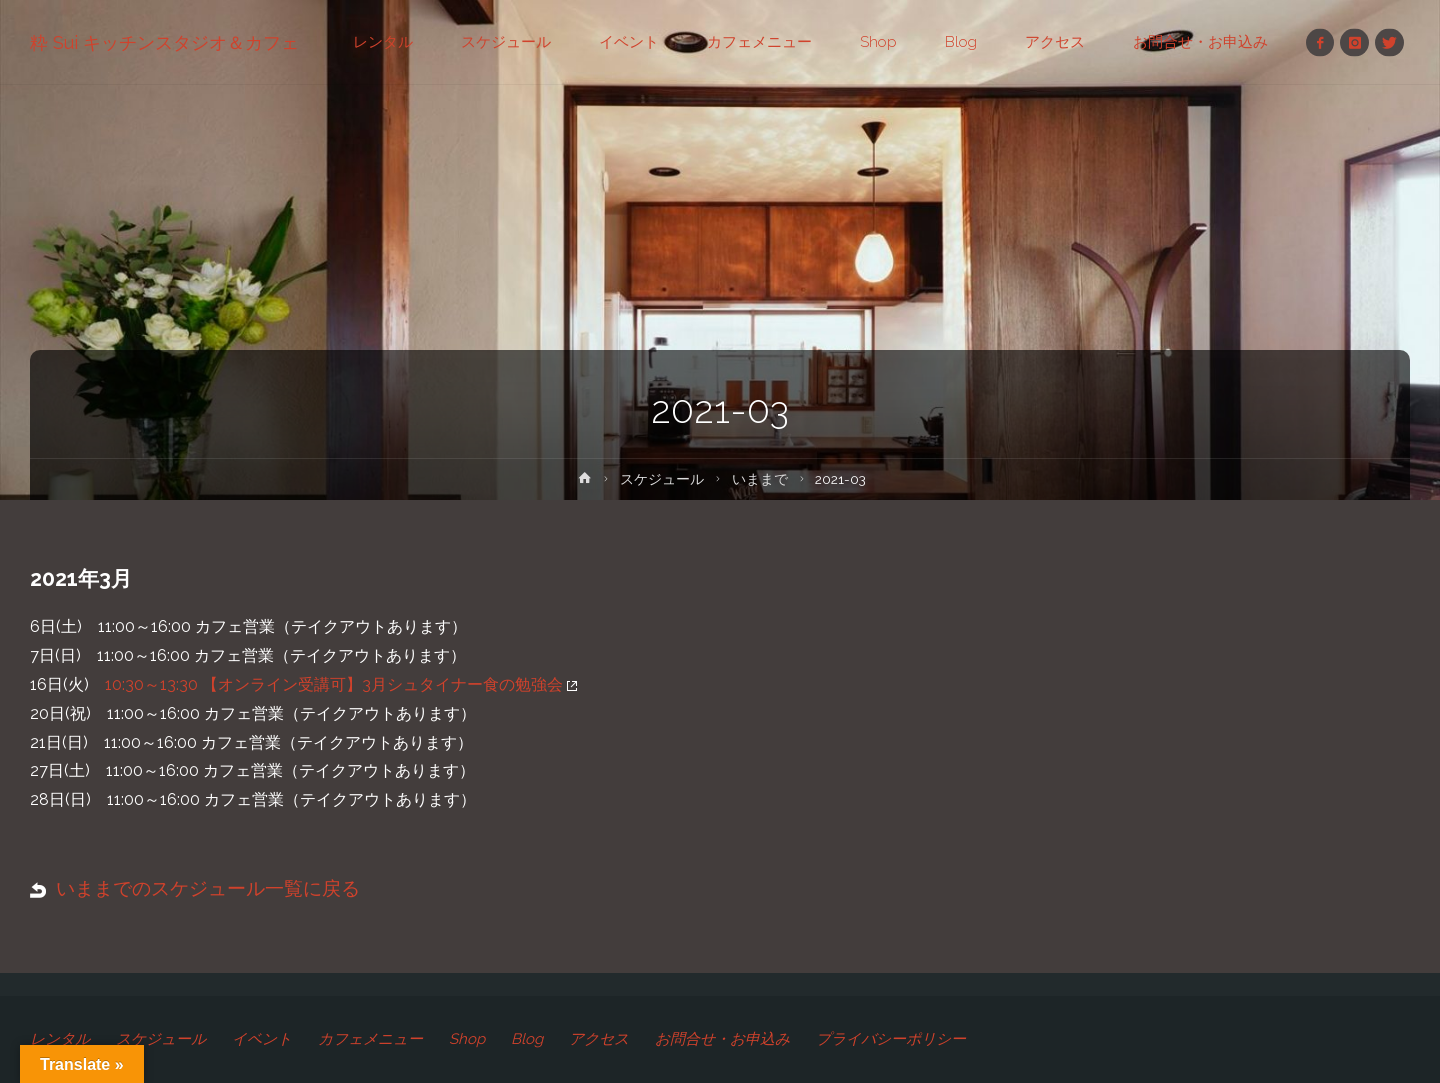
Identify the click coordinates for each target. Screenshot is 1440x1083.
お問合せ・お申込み (722, 1039)
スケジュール (662, 479)
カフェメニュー (370, 1039)
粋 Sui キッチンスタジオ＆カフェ (164, 42)
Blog (527, 1039)
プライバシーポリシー (891, 1039)
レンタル (60, 1039)
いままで (760, 479)
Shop (467, 1039)
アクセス (599, 1039)
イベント (262, 1039)
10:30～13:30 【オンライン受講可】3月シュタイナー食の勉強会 (341, 684)
